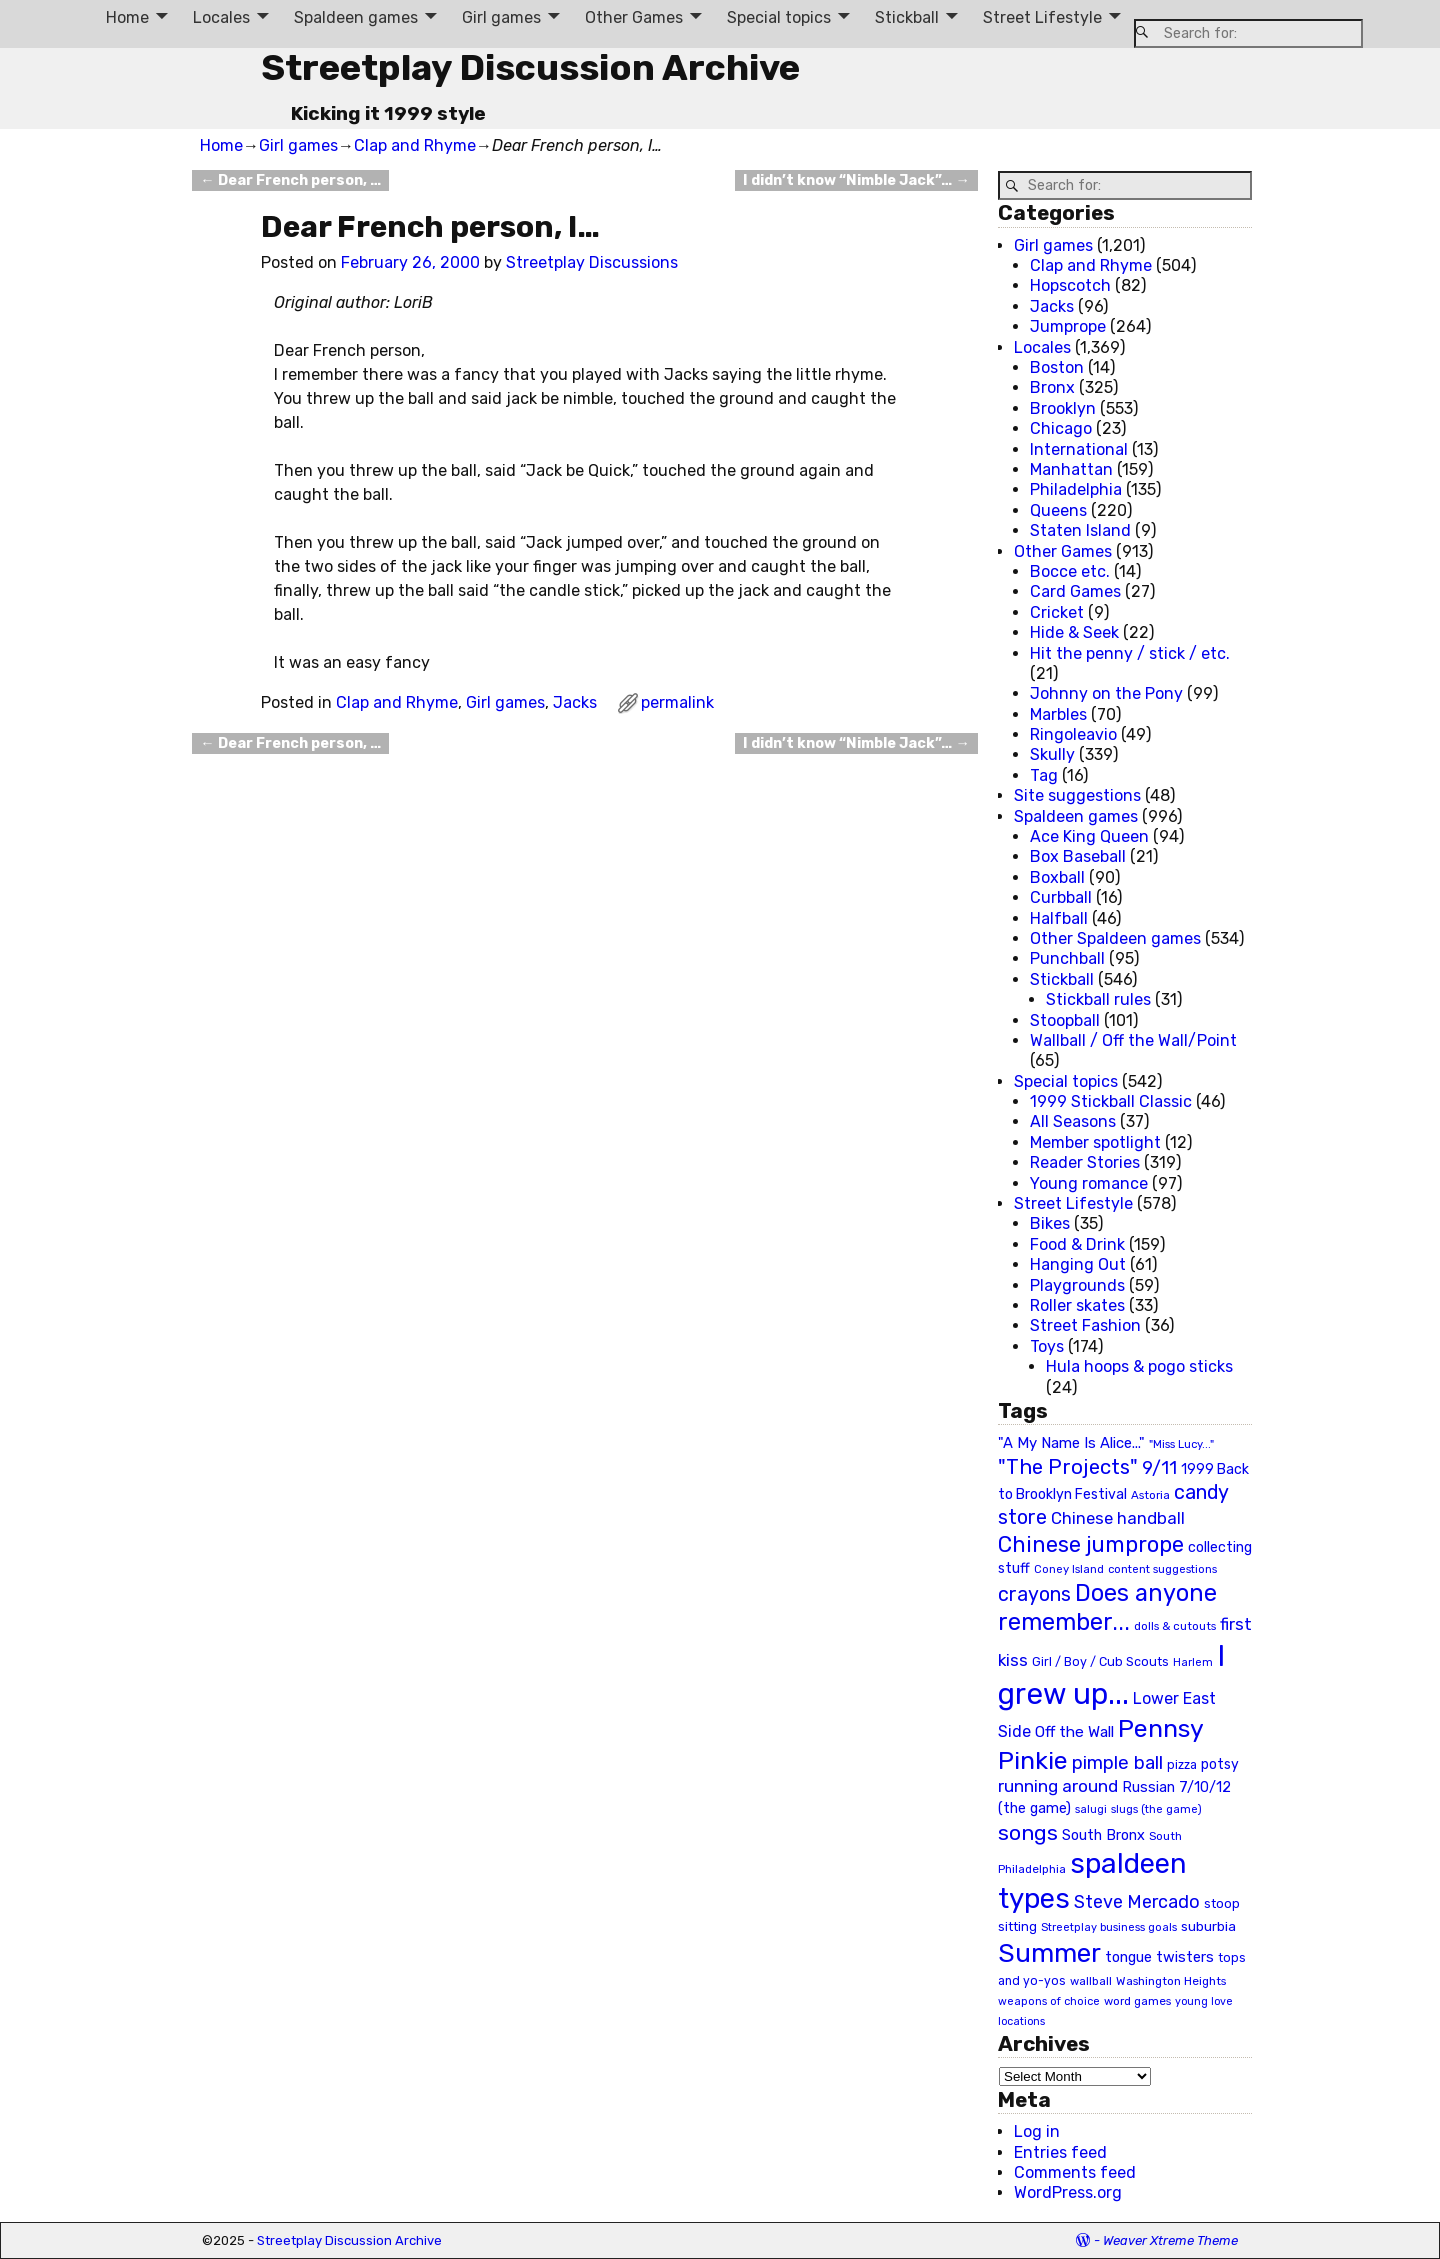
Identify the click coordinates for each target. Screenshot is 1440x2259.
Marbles (1058, 714)
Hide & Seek (1074, 632)
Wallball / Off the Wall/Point (1133, 1040)
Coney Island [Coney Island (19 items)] (1069, 1569)
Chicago (1061, 428)
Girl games (501, 17)
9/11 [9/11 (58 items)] (1159, 1468)
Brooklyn (1063, 408)
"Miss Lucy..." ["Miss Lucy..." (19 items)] (1181, 1444)
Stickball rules (1098, 999)
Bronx (1052, 387)
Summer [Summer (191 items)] (1049, 1953)
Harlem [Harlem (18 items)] (1193, 1662)
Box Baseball (1078, 856)
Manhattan (1071, 469)
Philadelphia (1076, 489)
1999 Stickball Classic (1111, 1101)
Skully (1052, 754)
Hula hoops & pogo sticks (1139, 1366)
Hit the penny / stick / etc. (1130, 653)
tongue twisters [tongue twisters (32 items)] (1159, 1957)
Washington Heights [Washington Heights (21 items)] (1171, 1981)
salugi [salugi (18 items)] (1091, 1809)
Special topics (779, 17)
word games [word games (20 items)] (1137, 2001)
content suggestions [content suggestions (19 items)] (1162, 1569)
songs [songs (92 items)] (1028, 1832)
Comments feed (1075, 2172)
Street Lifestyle (1042, 17)
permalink (677, 702)
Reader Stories (1085, 1162)
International (1079, 449)
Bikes (1050, 1223)
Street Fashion (1085, 1325)
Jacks (575, 702)
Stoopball (1065, 1020)
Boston (1057, 367)
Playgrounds (1077, 1285)
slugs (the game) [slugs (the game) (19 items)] (1156, 1809)
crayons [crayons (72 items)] (1034, 1594)
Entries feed (1060, 2152)
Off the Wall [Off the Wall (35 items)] (1074, 1732)
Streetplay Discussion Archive (530, 67)
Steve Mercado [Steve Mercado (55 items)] (1137, 1901)
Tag (1044, 775)
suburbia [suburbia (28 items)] (1208, 1926)
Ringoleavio (1073, 734)
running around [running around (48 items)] (1058, 1786)
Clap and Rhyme (415, 145)
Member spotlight (1095, 1142)
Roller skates (1077, 1305)
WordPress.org (1068, 2192)
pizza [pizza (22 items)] (1182, 1765)
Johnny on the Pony (1106, 693)
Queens (1058, 510)
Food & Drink (1077, 1244)
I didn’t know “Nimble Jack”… (856, 180)
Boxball (1057, 877)
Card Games (1075, 591)
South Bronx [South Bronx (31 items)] (1103, 1835)
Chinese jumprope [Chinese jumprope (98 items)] (1091, 1544)
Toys (1047, 1346)
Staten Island (1080, 530)
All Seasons (1073, 1121)
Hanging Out (1078, 1264)
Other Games (634, 17)
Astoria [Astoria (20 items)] (1150, 1495)
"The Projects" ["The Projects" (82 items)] (1068, 1467)
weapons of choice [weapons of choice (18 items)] (1049, 2001)
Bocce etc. (1070, 571)
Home (127, 17)
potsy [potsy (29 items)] (1220, 1764)
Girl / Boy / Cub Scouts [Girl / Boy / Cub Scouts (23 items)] (1100, 1661)
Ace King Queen (1089, 836)
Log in (1037, 2131)
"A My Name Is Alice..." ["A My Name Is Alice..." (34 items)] (1071, 1443)
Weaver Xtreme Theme (1170, 2240)
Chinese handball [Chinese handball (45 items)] (1118, 1518)
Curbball (1061, 897)
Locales (221, 17)
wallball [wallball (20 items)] (1091, 1981)
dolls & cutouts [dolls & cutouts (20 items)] (1175, 1626)
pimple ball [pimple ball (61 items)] (1117, 1763)
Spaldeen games (356, 17)
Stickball (907, 17)
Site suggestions (1077, 795)
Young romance (1089, 1183)
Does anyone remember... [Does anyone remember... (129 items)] (1107, 1608)
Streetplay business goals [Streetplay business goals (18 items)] (1109, 1927)
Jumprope (1068, 326)
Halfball (1059, 918)
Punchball (1067, 958)
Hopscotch (1070, 285)
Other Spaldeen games (1115, 938)
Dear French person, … (290, 180)
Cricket (1057, 612)
